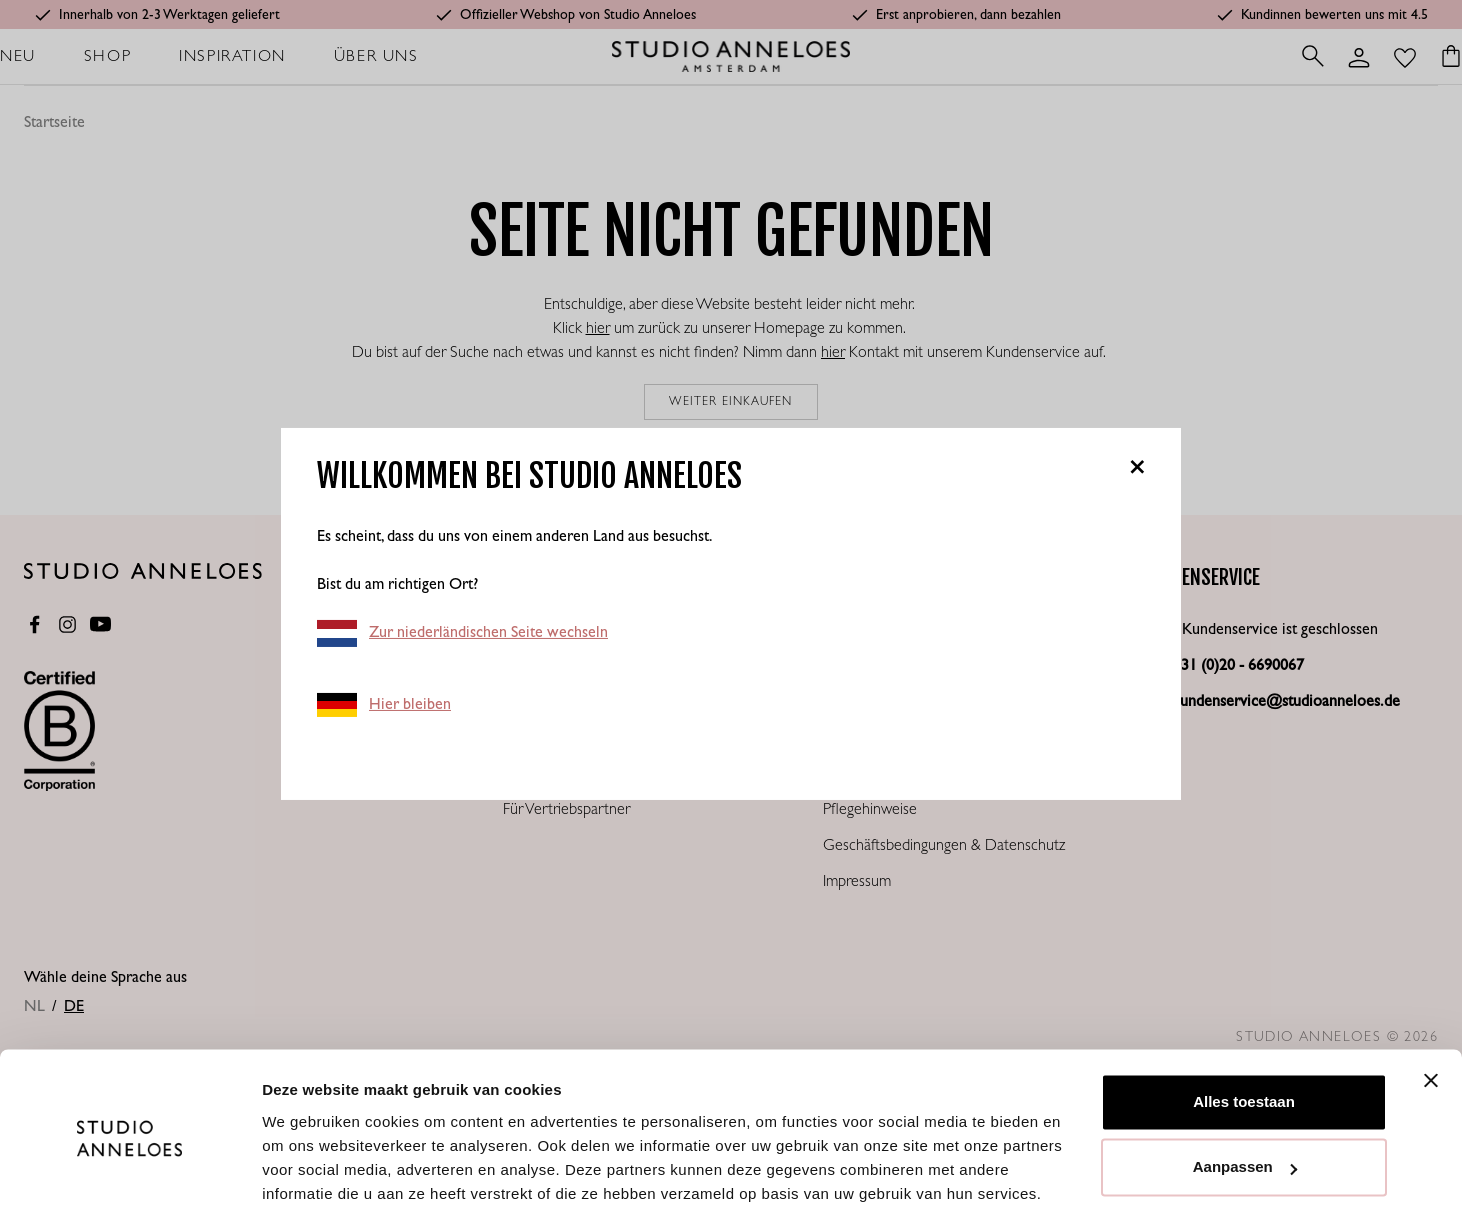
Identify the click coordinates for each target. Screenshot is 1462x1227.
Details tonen (309, 1187)
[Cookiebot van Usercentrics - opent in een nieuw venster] (129, 1188)
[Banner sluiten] (1431, 1019)
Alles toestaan (1244, 1040)
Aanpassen (1245, 1105)
